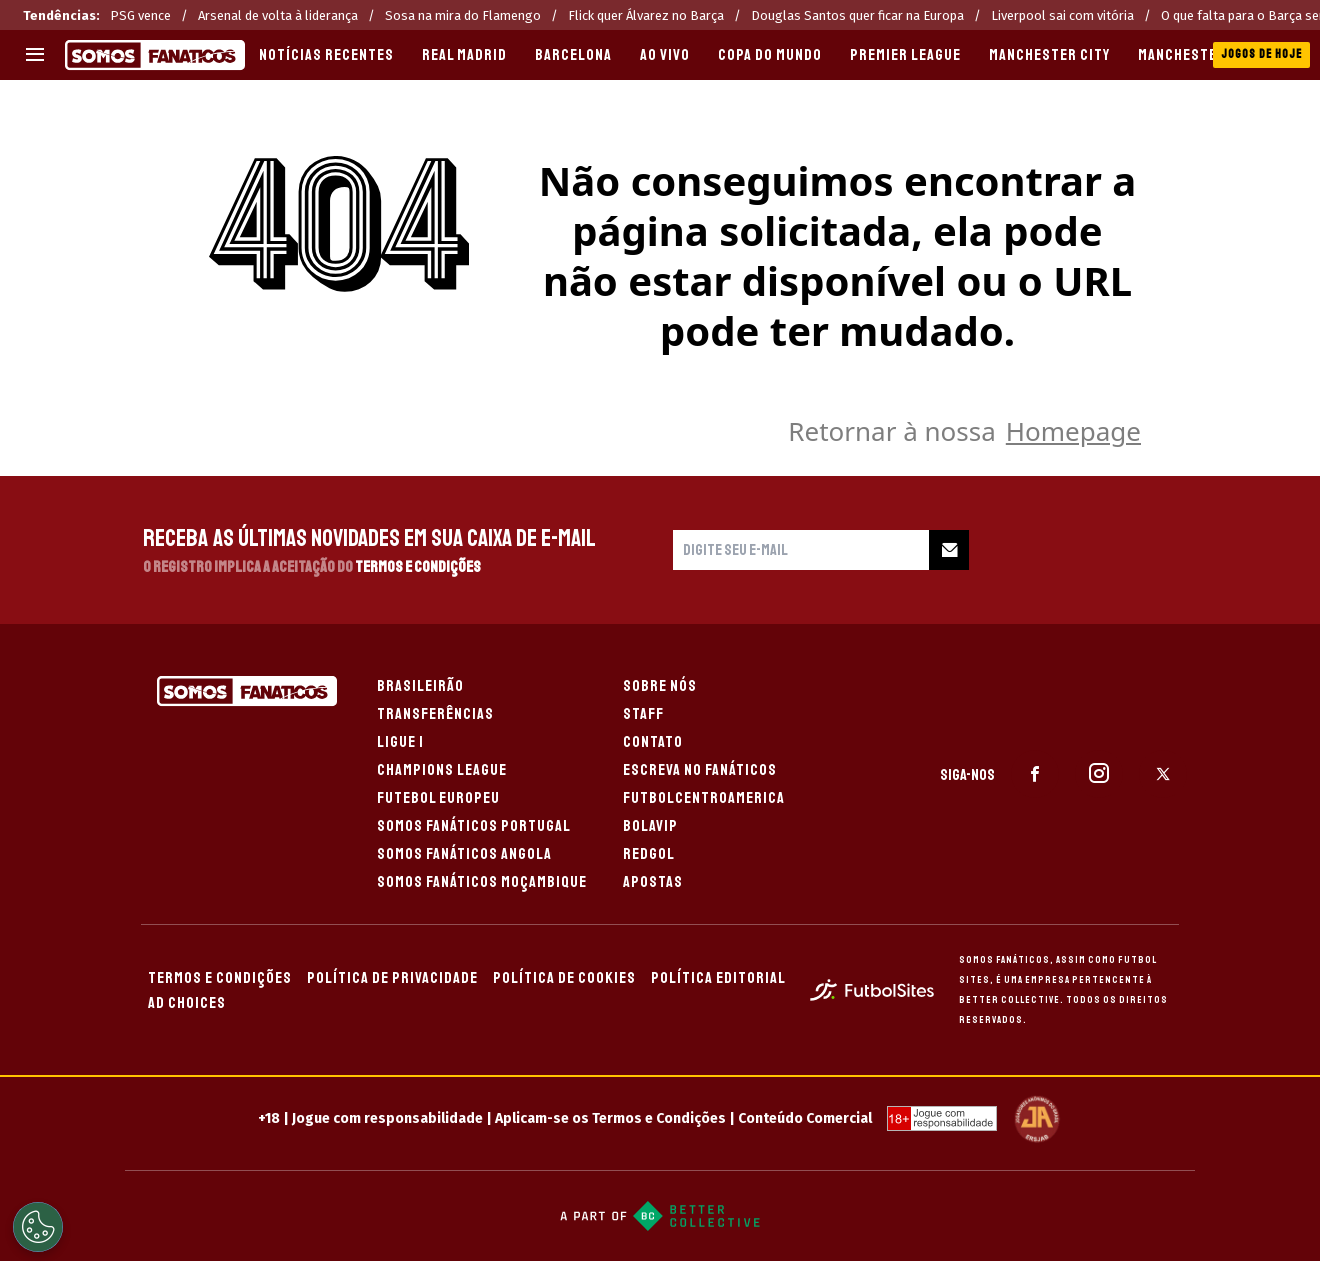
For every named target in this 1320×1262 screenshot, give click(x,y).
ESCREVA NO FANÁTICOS (700, 770)
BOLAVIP (650, 826)
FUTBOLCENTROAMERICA (704, 798)
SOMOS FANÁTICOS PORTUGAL (474, 826)
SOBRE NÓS (660, 686)
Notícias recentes (326, 55)
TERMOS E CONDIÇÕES (220, 978)
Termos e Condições (418, 567)
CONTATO (653, 742)
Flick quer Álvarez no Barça (646, 15)
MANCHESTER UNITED (1208, 55)
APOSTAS (653, 882)
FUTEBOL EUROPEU (438, 798)
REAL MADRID (464, 55)
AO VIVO (665, 55)
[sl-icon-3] (1163, 774)
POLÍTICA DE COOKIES (564, 978)
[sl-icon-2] (1099, 774)
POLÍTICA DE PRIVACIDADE (392, 978)
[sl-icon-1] (1035, 774)
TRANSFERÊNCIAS (435, 714)
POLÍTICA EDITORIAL (718, 978)
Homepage (1073, 431)
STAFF (643, 714)
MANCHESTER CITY (1049, 55)
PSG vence (140, 15)
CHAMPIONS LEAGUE (442, 770)
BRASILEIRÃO (420, 686)
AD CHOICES (187, 1003)
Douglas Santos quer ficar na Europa (857, 15)
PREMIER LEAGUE (905, 55)
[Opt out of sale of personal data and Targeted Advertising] (38, 1227)
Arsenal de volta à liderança (278, 15)
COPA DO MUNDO (770, 55)
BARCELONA (573, 55)
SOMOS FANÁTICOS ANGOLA (464, 854)
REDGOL (649, 854)
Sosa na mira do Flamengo (463, 15)
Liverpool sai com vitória (1062, 15)
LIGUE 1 (400, 742)
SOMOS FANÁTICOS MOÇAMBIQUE (482, 882)
